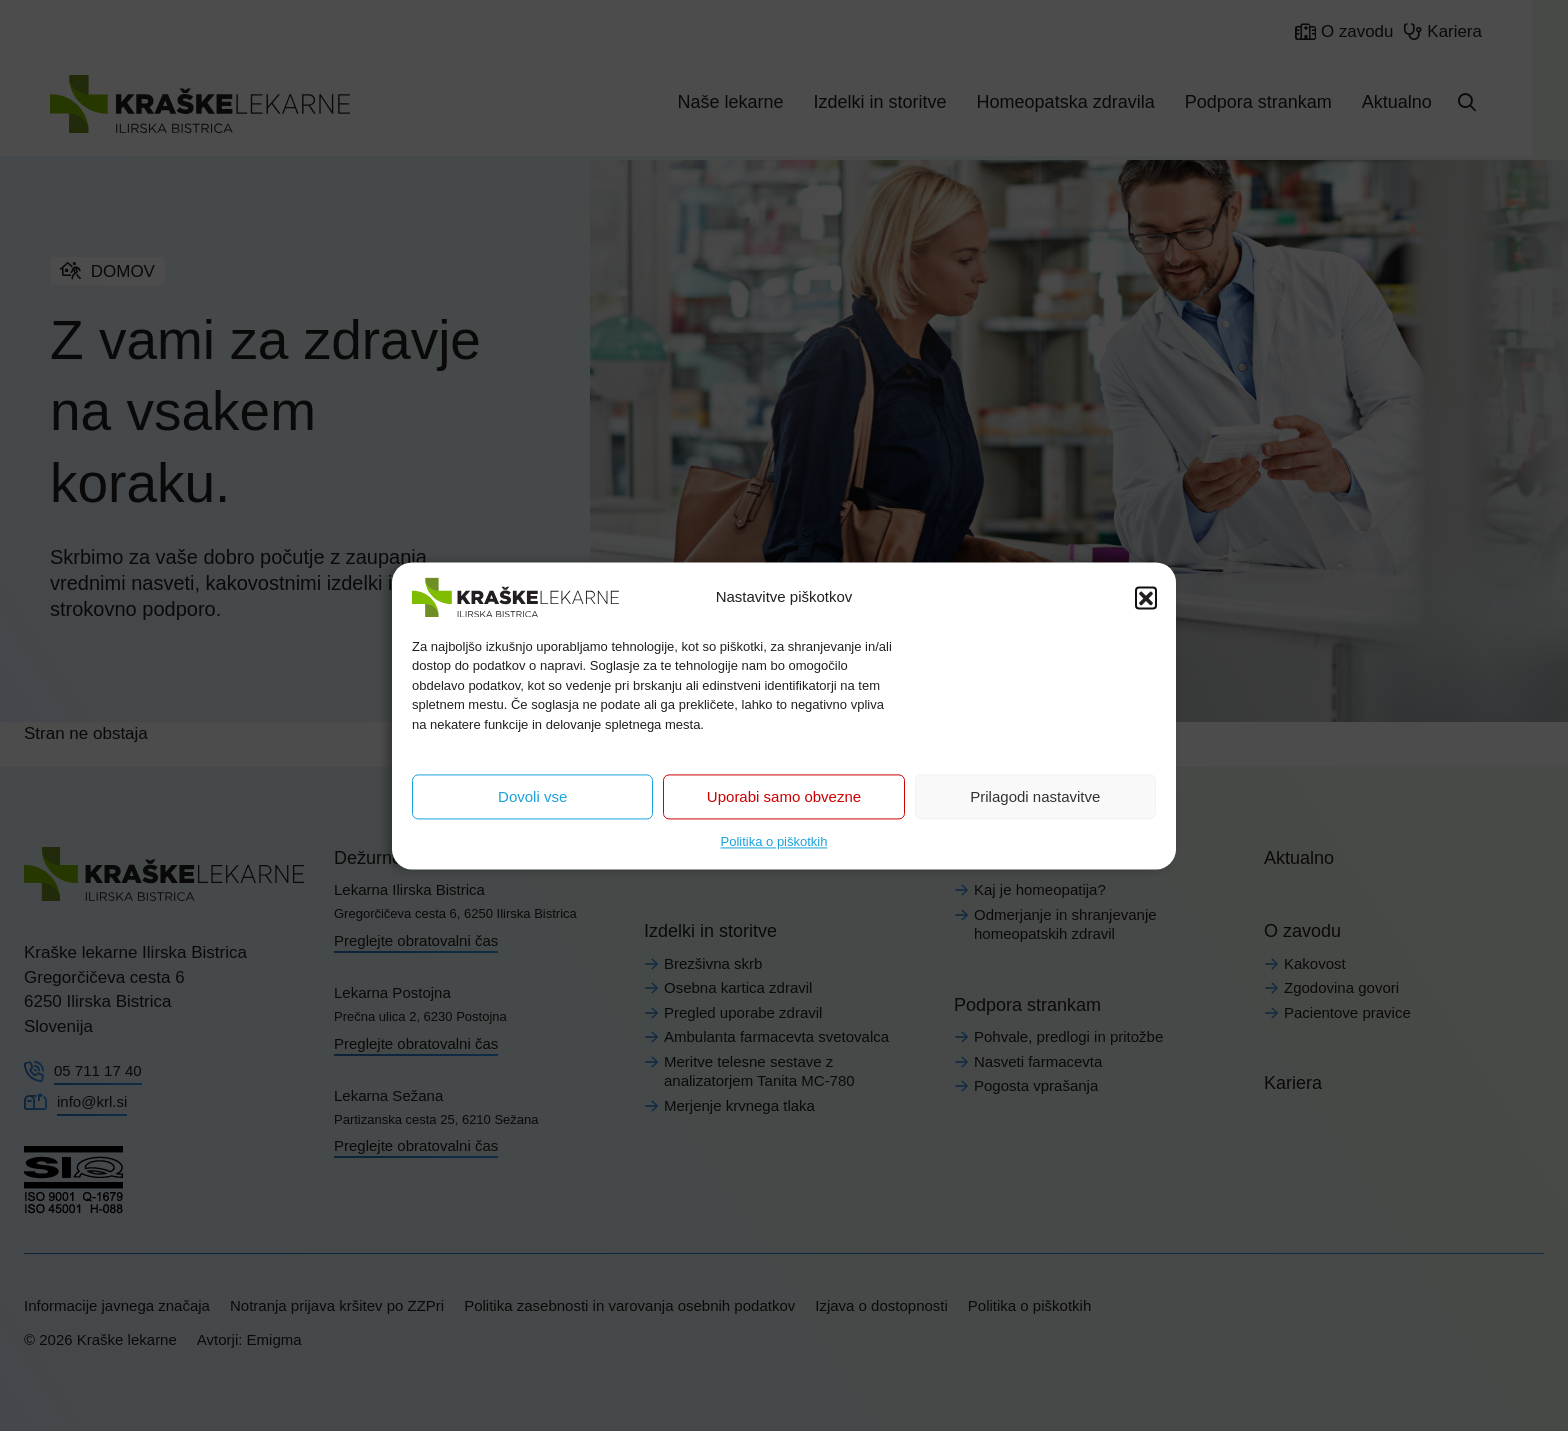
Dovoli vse (532, 796)
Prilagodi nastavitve (1035, 796)
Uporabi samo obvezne (784, 796)
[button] (1146, 597)
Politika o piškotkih (774, 841)
